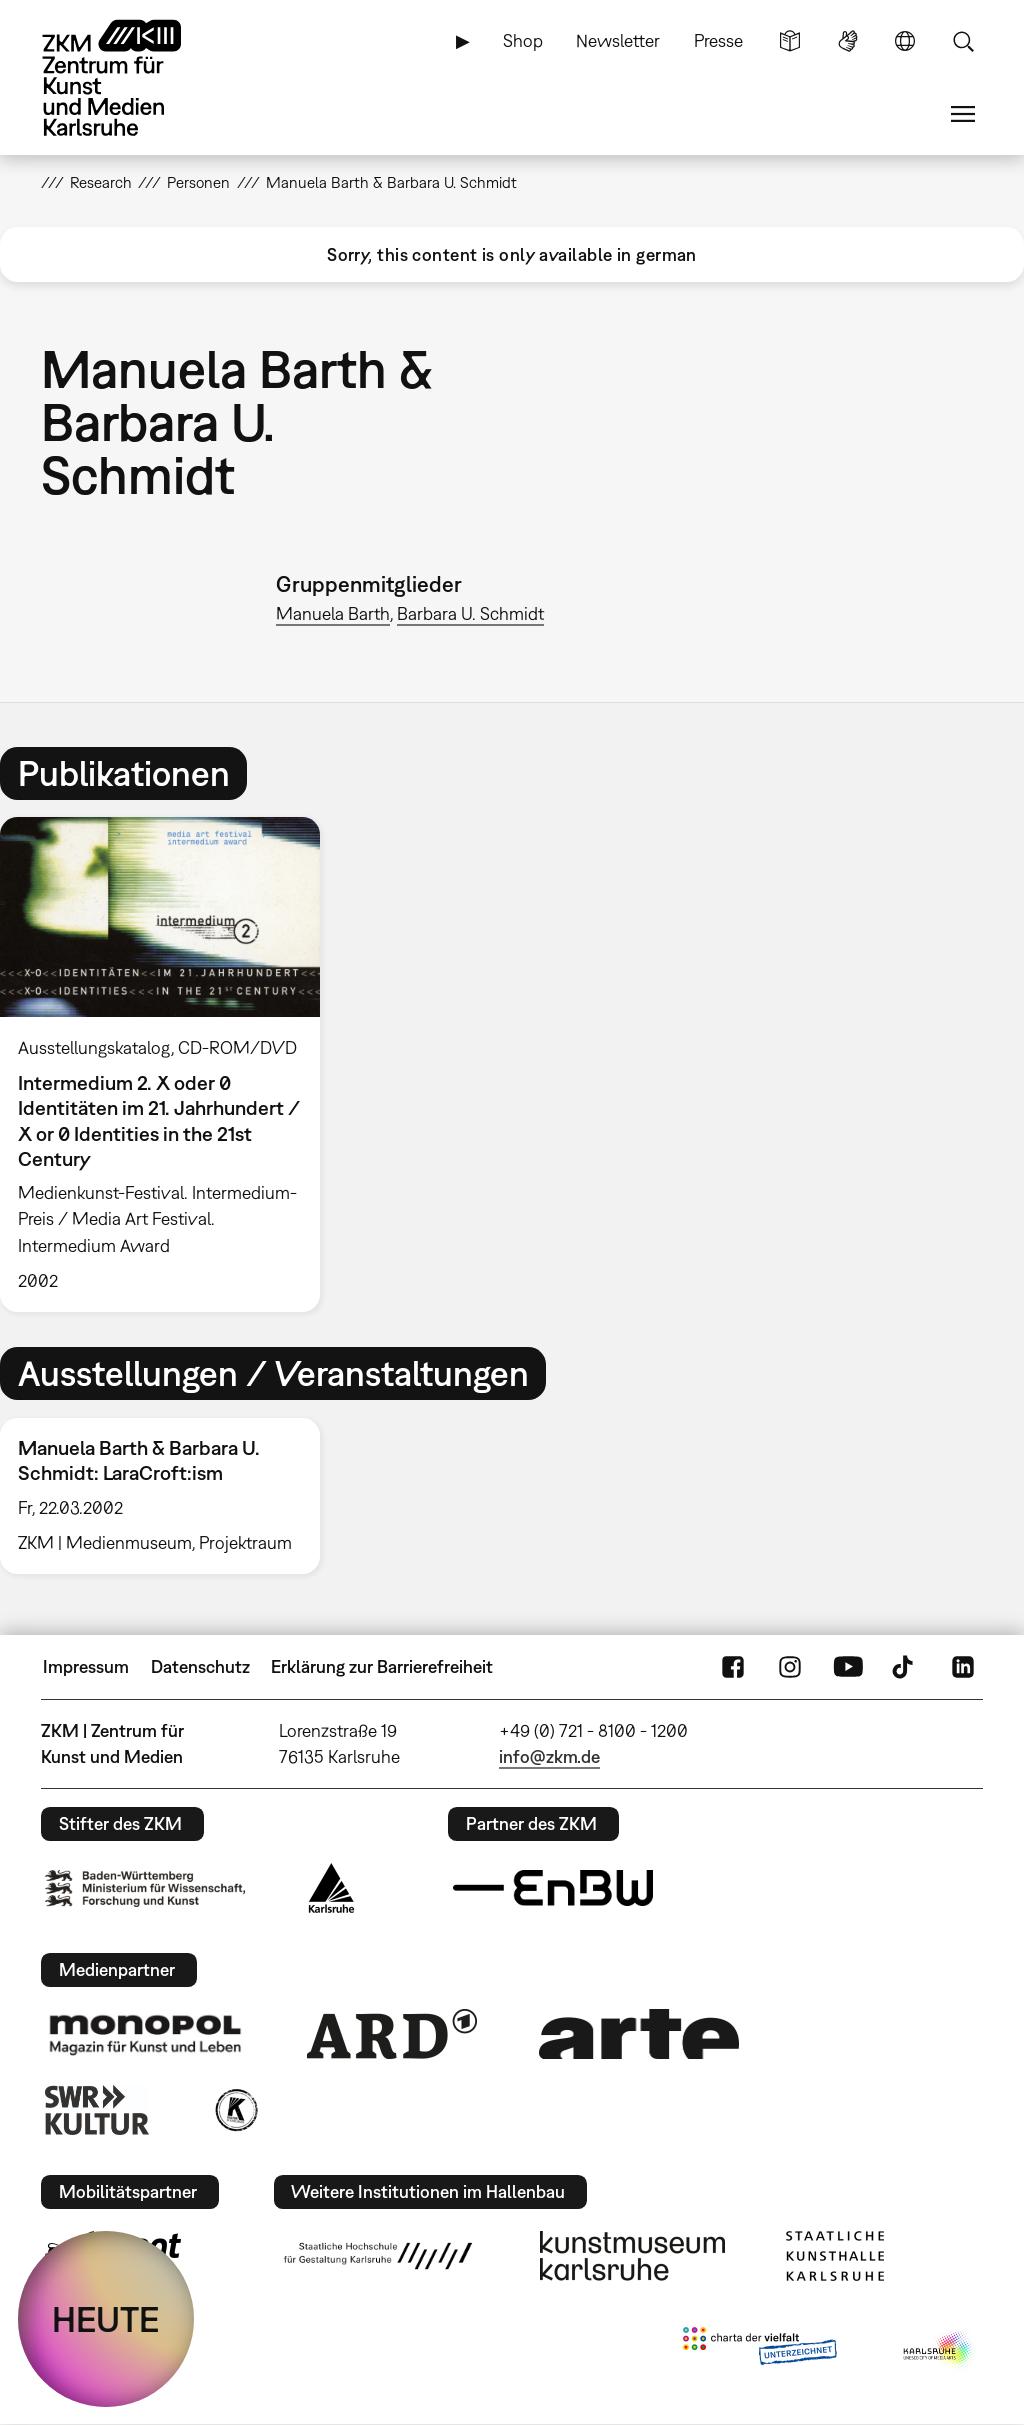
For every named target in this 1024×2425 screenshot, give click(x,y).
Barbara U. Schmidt (470, 613)
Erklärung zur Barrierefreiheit (382, 1666)
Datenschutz (200, 1666)
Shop (523, 40)
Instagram (790, 1667)
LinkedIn (963, 1667)
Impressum (86, 1666)
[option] (169, 1064)
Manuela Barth (333, 613)
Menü (963, 114)
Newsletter (618, 40)
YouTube (848, 1667)
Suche (963, 41)
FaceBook (733, 1667)
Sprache (905, 41)
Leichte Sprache (790, 41)
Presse (718, 40)
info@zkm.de (549, 1756)
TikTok (905, 1667)
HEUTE (106, 2319)
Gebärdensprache (848, 41)
